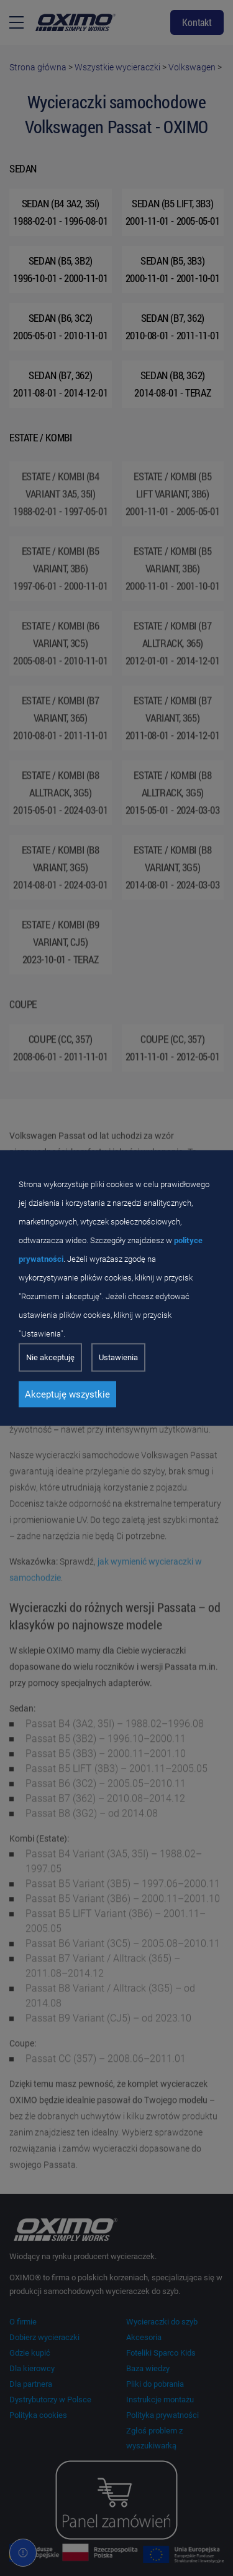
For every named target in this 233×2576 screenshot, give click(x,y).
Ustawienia (118, 1357)
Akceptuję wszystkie (67, 1394)
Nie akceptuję (50, 1357)
